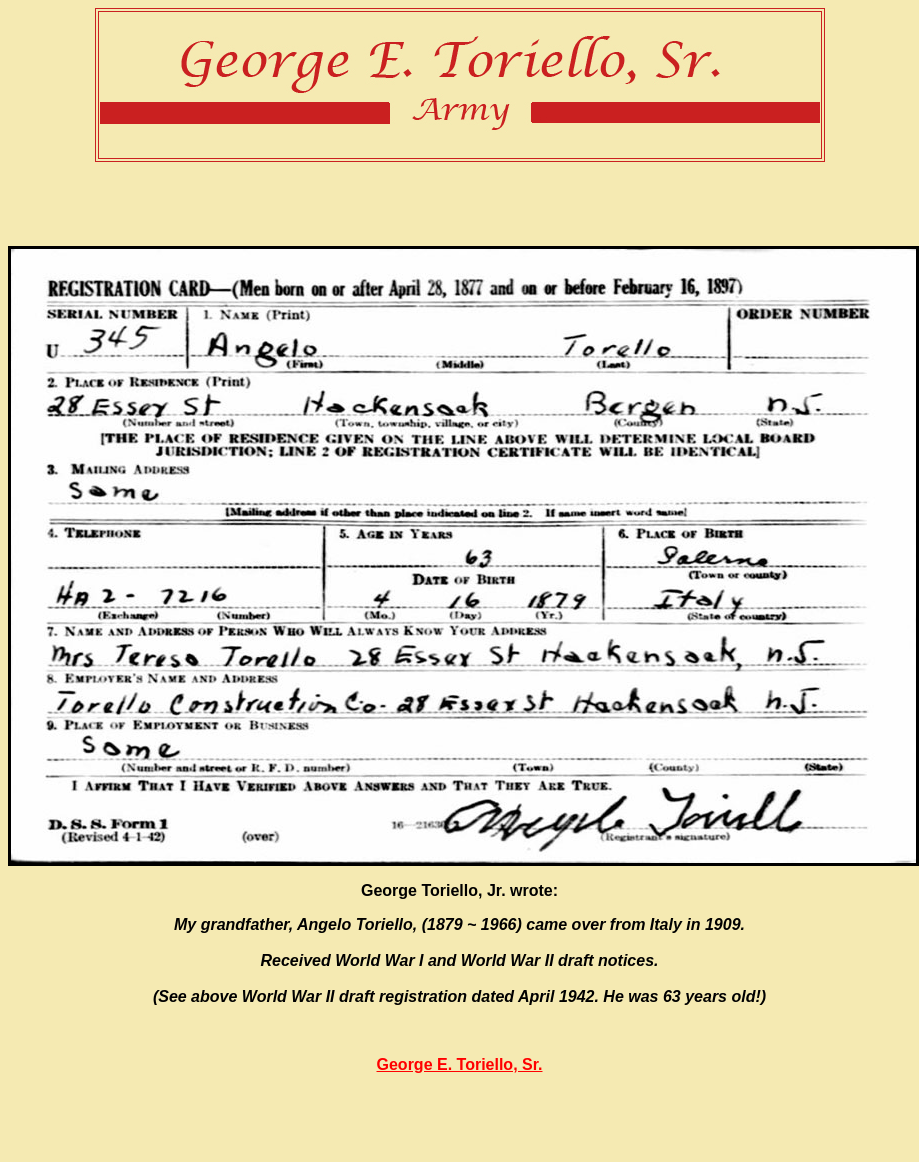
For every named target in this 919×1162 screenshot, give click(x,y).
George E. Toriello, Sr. (460, 1064)
